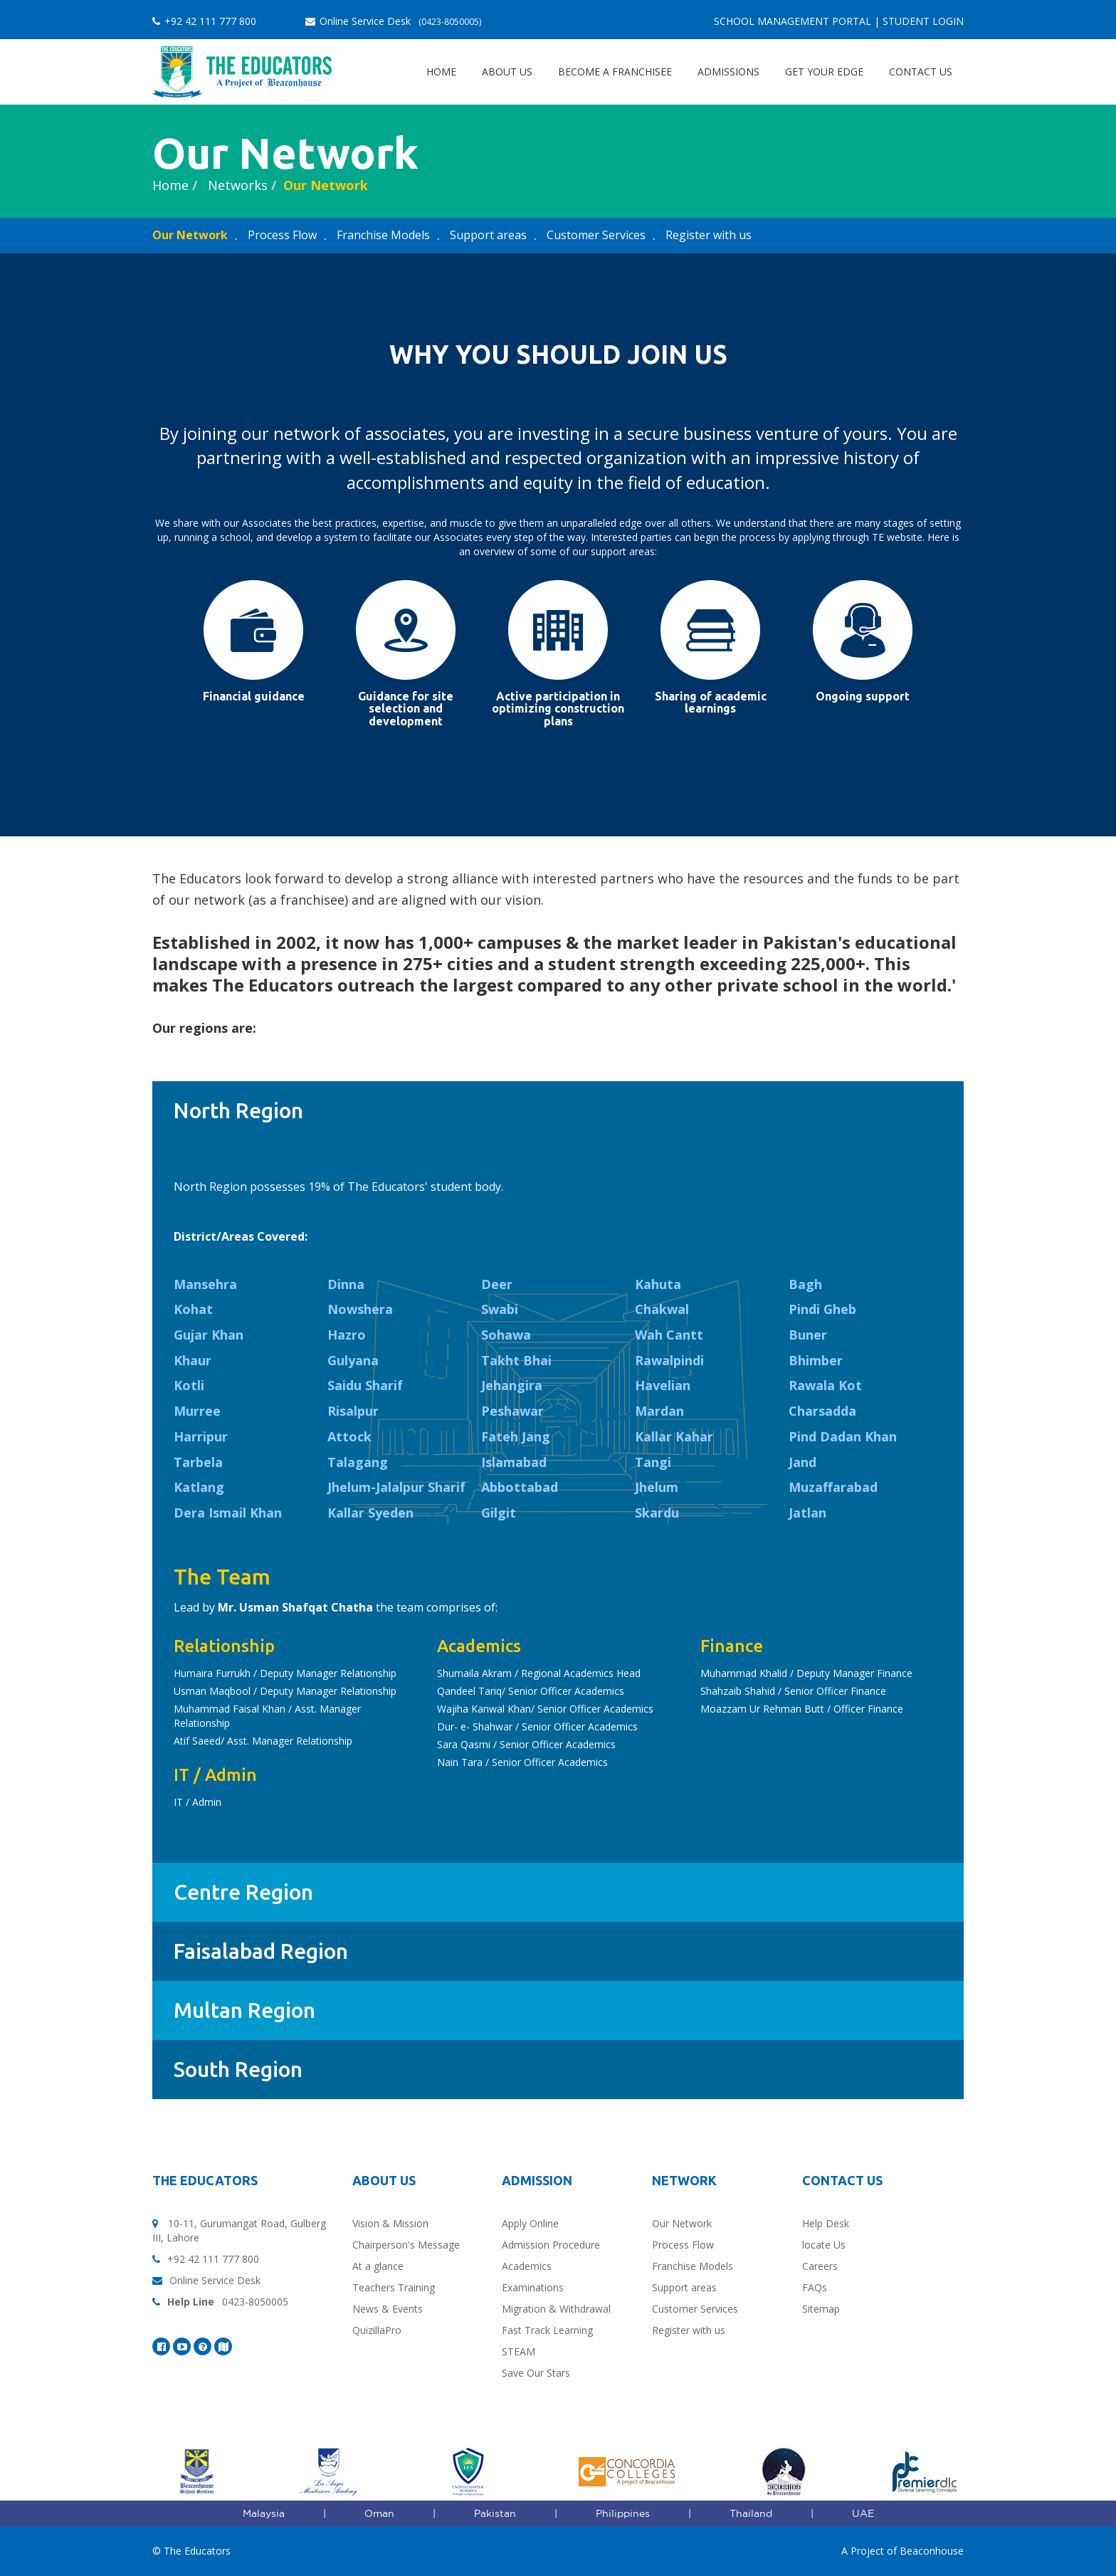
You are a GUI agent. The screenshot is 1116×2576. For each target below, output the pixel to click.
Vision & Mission (390, 2223)
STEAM (518, 2351)
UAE (863, 2513)
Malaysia (264, 2513)
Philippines (623, 2513)
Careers (820, 2266)
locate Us (824, 2244)
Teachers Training (393, 2287)
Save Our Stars (536, 2373)
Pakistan (495, 2513)
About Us (507, 71)
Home (441, 71)
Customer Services (596, 235)
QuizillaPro (376, 2330)
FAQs (814, 2287)
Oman (379, 2513)
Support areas (488, 235)
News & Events (387, 2308)
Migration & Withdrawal (556, 2308)
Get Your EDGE (824, 71)
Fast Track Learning (547, 2330)
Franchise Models (383, 235)
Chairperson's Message (406, 2244)
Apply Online (530, 2223)
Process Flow (282, 235)
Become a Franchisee (615, 71)
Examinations (533, 2287)
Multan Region (244, 2010)
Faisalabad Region (261, 1951)
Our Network (325, 185)
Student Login (923, 21)
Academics (527, 2266)
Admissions (728, 71)
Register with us (708, 235)
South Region (238, 2069)
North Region (238, 1110)
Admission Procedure (551, 2244)
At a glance (378, 2266)
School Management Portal (792, 21)
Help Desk (825, 2223)
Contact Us (920, 71)
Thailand (751, 2513)
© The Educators (191, 2550)
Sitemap (821, 2308)
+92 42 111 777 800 (204, 21)
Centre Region (243, 1892)
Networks (236, 185)
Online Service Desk (393, 21)
